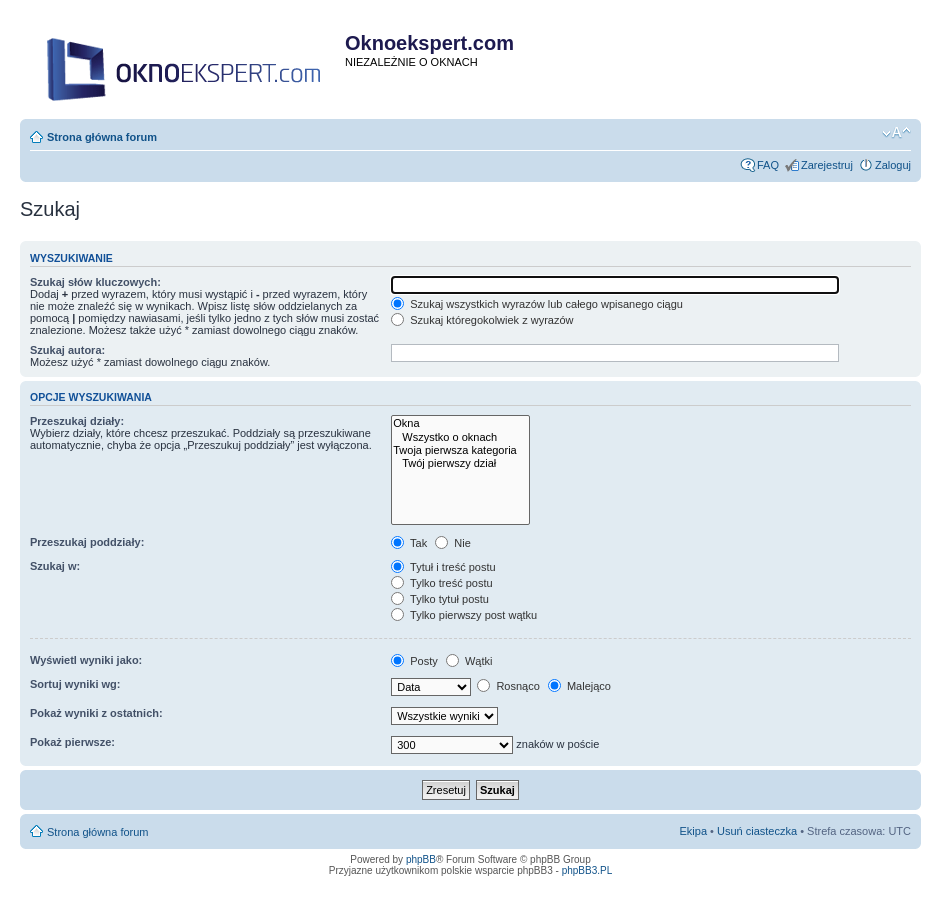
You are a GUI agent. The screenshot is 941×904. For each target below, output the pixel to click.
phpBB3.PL (587, 870)
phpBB (421, 859)
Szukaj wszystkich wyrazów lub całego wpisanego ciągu (537, 304)
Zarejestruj (827, 165)
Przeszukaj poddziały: (87, 542)
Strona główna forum (102, 137)
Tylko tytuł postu (440, 599)
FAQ (768, 165)
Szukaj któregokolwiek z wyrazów (482, 320)
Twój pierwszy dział (460, 463)
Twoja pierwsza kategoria (460, 450)
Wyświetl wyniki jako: (86, 660)
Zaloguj (893, 165)
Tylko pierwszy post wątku (464, 615)
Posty (414, 661)
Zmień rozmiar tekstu (896, 133)
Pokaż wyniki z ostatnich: (96, 713)
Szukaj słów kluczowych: (95, 282)
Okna (460, 423)
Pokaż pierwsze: (72, 742)
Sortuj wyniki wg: (75, 684)
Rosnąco (508, 686)
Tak (409, 543)
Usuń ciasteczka (757, 831)
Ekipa (694, 831)
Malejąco (579, 686)
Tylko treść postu (441, 583)
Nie (453, 543)
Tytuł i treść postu (443, 567)
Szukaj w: (55, 566)
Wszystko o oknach (460, 437)
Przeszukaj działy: (77, 421)
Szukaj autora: (67, 350)
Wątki (469, 661)
